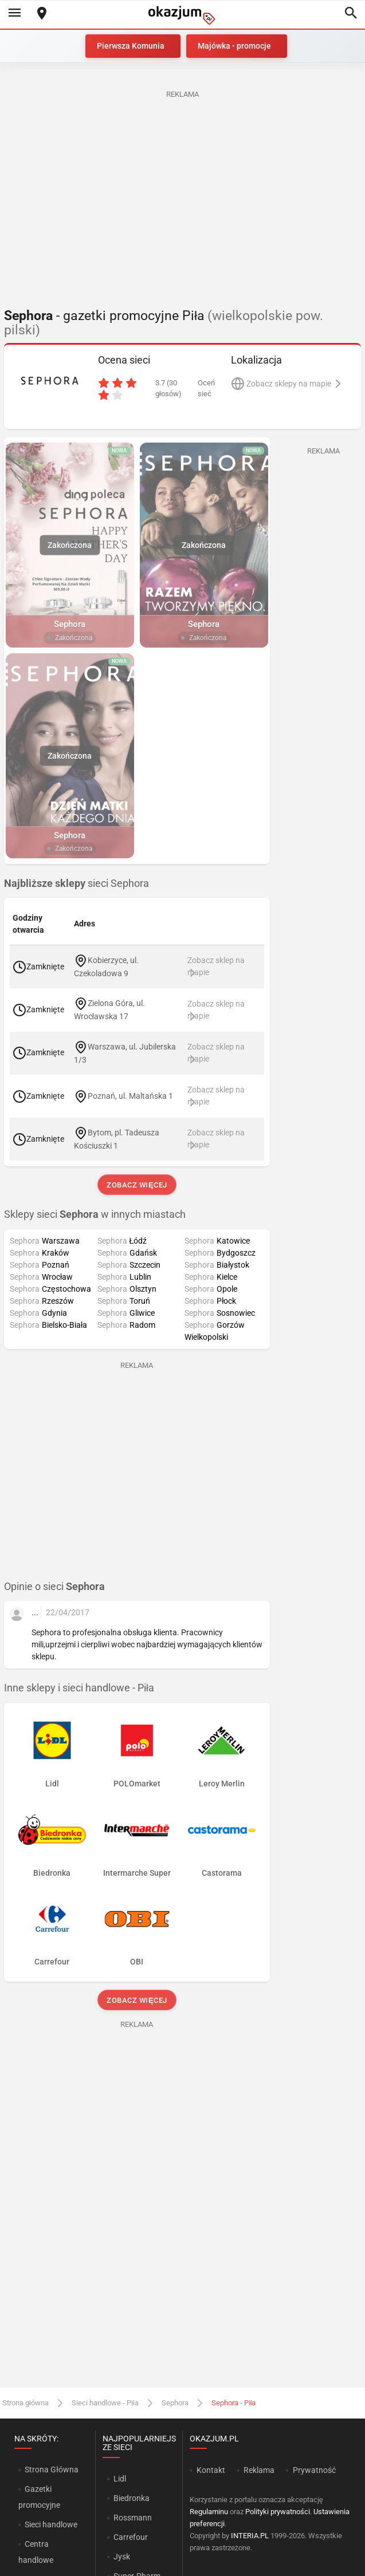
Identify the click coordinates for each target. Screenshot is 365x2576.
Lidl (119, 2478)
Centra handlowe (35, 2552)
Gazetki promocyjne (39, 2497)
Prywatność (314, 2470)
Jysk (121, 2556)
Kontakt (211, 2470)
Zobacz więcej (137, 1185)
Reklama (259, 2470)
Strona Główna (51, 2469)
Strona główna (25, 2403)
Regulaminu (209, 2511)
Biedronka (131, 2498)
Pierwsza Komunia (130, 45)
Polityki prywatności (277, 2511)
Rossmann (132, 2517)
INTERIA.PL (250, 2535)
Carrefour (130, 2537)
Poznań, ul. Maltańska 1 (130, 1095)
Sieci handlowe (51, 2524)
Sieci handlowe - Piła (105, 2403)
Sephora (175, 2403)
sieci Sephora (76, 883)
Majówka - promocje (234, 45)
